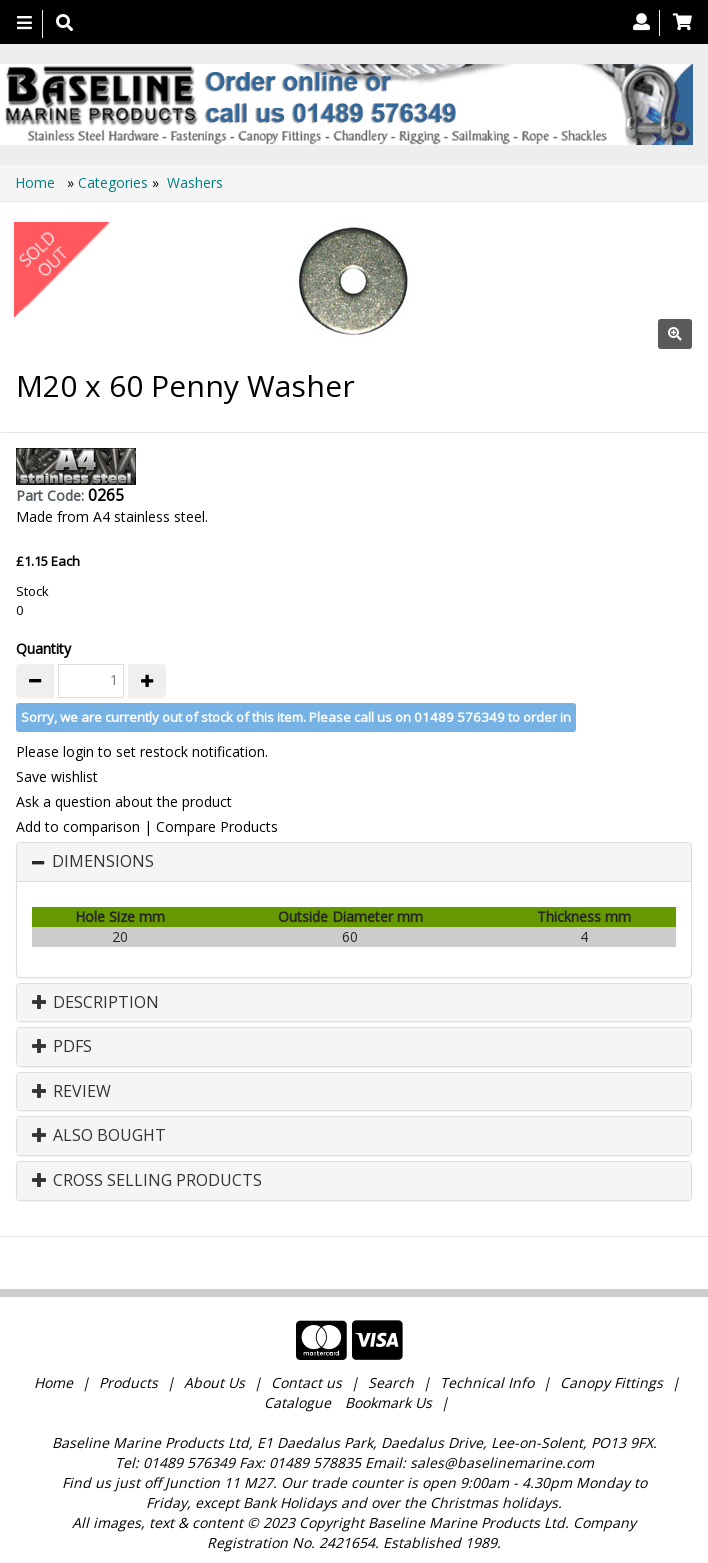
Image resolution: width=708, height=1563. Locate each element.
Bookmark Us (388, 1402)
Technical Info (487, 1382)
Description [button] (95, 1003)
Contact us (306, 1382)
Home (37, 182)
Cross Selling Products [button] (147, 1181)
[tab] (354, 862)
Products (128, 1382)
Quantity (43, 648)
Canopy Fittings (611, 1382)
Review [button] (71, 1092)
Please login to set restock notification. (142, 751)
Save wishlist (57, 776)
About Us (214, 1382)
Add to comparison (78, 826)
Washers (195, 182)
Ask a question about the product (124, 801)
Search (393, 1382)
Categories (115, 182)
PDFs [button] (62, 1047)
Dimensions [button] (103, 862)
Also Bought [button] (99, 1136)
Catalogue (297, 1402)
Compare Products (217, 826)
